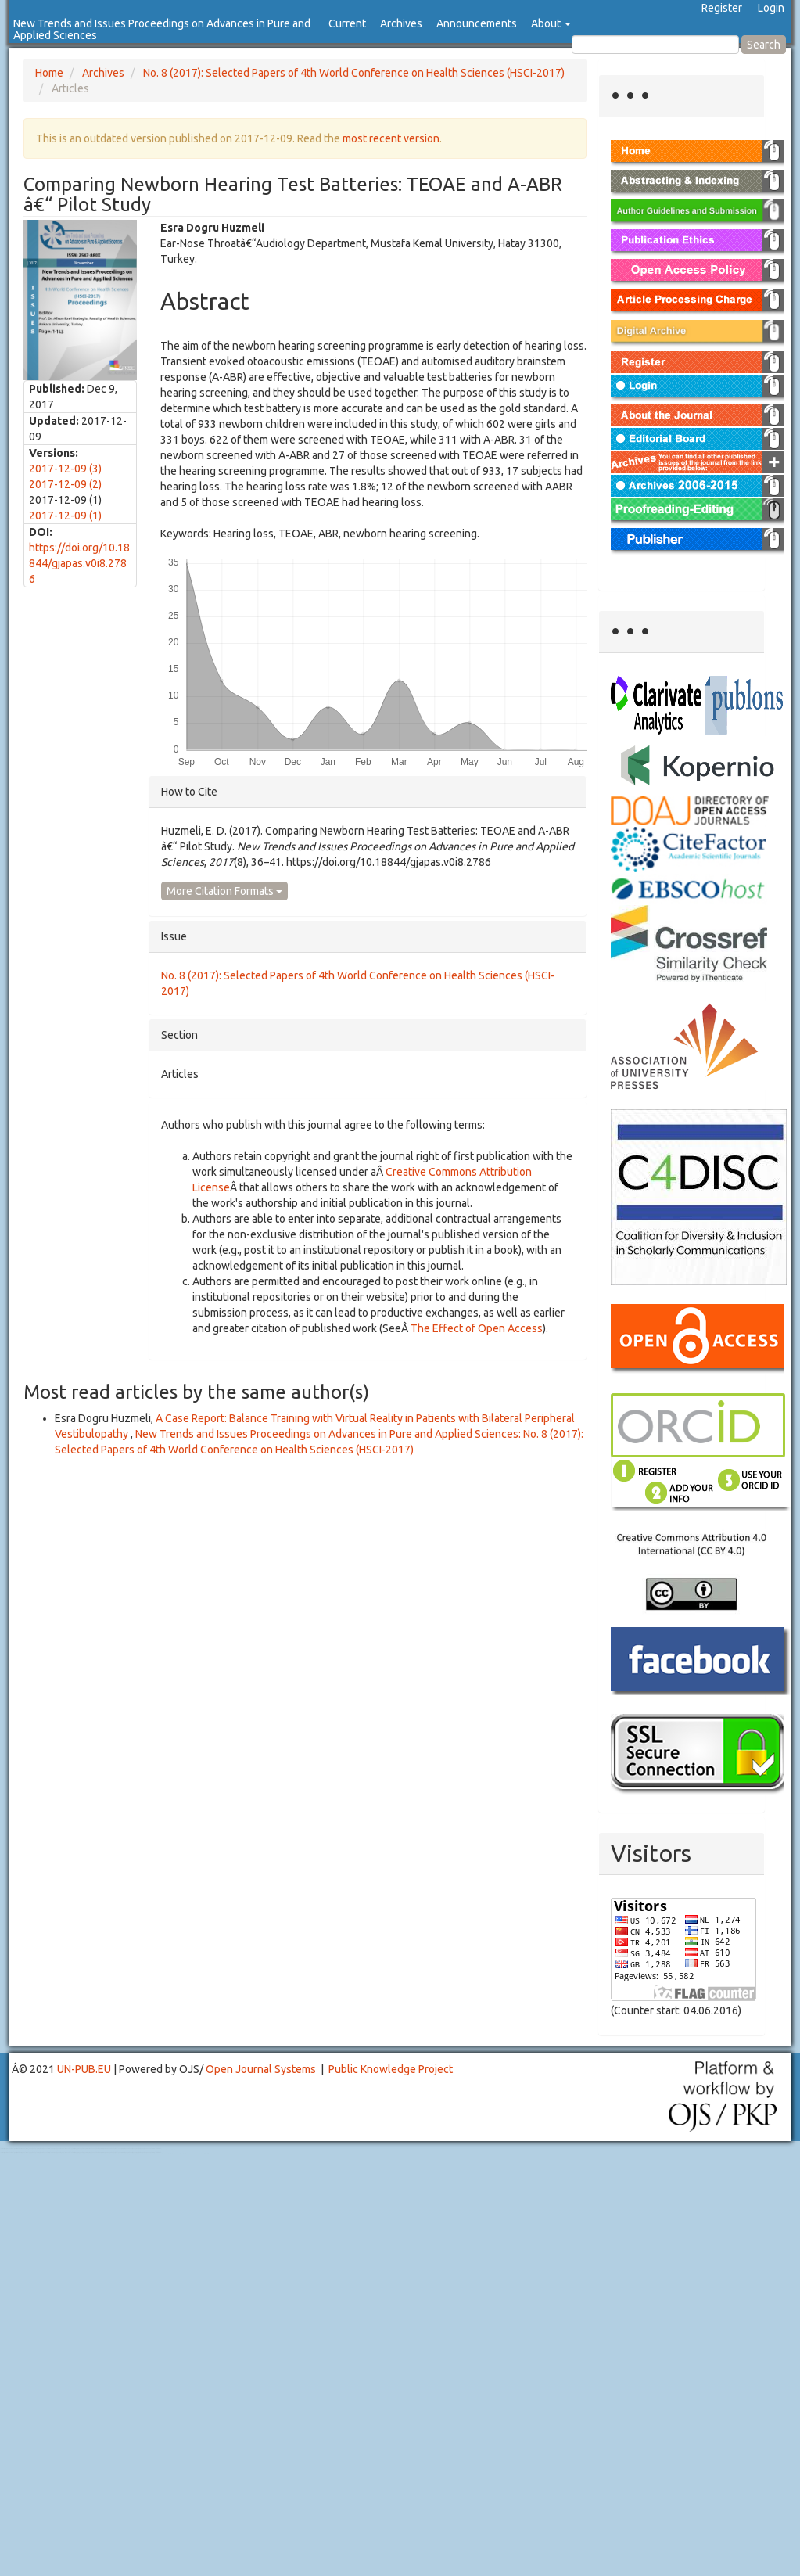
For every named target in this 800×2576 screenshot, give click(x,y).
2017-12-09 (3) (65, 468)
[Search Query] (655, 44)
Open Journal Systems (261, 2069)
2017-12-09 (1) (65, 515)
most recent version (391, 138)
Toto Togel (62, 2148)
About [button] (551, 23)
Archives (401, 23)
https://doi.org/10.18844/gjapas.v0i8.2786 (79, 563)
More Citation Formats (224, 891)
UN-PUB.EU (84, 2069)
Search (763, 44)
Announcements (476, 23)
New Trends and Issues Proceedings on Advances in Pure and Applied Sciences (161, 29)
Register (721, 8)
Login (771, 8)
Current (347, 23)
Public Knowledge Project (390, 2069)
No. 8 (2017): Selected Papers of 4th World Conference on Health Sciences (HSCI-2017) (354, 72)
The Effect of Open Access (477, 1328)
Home (49, 72)
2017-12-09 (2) (65, 484)
